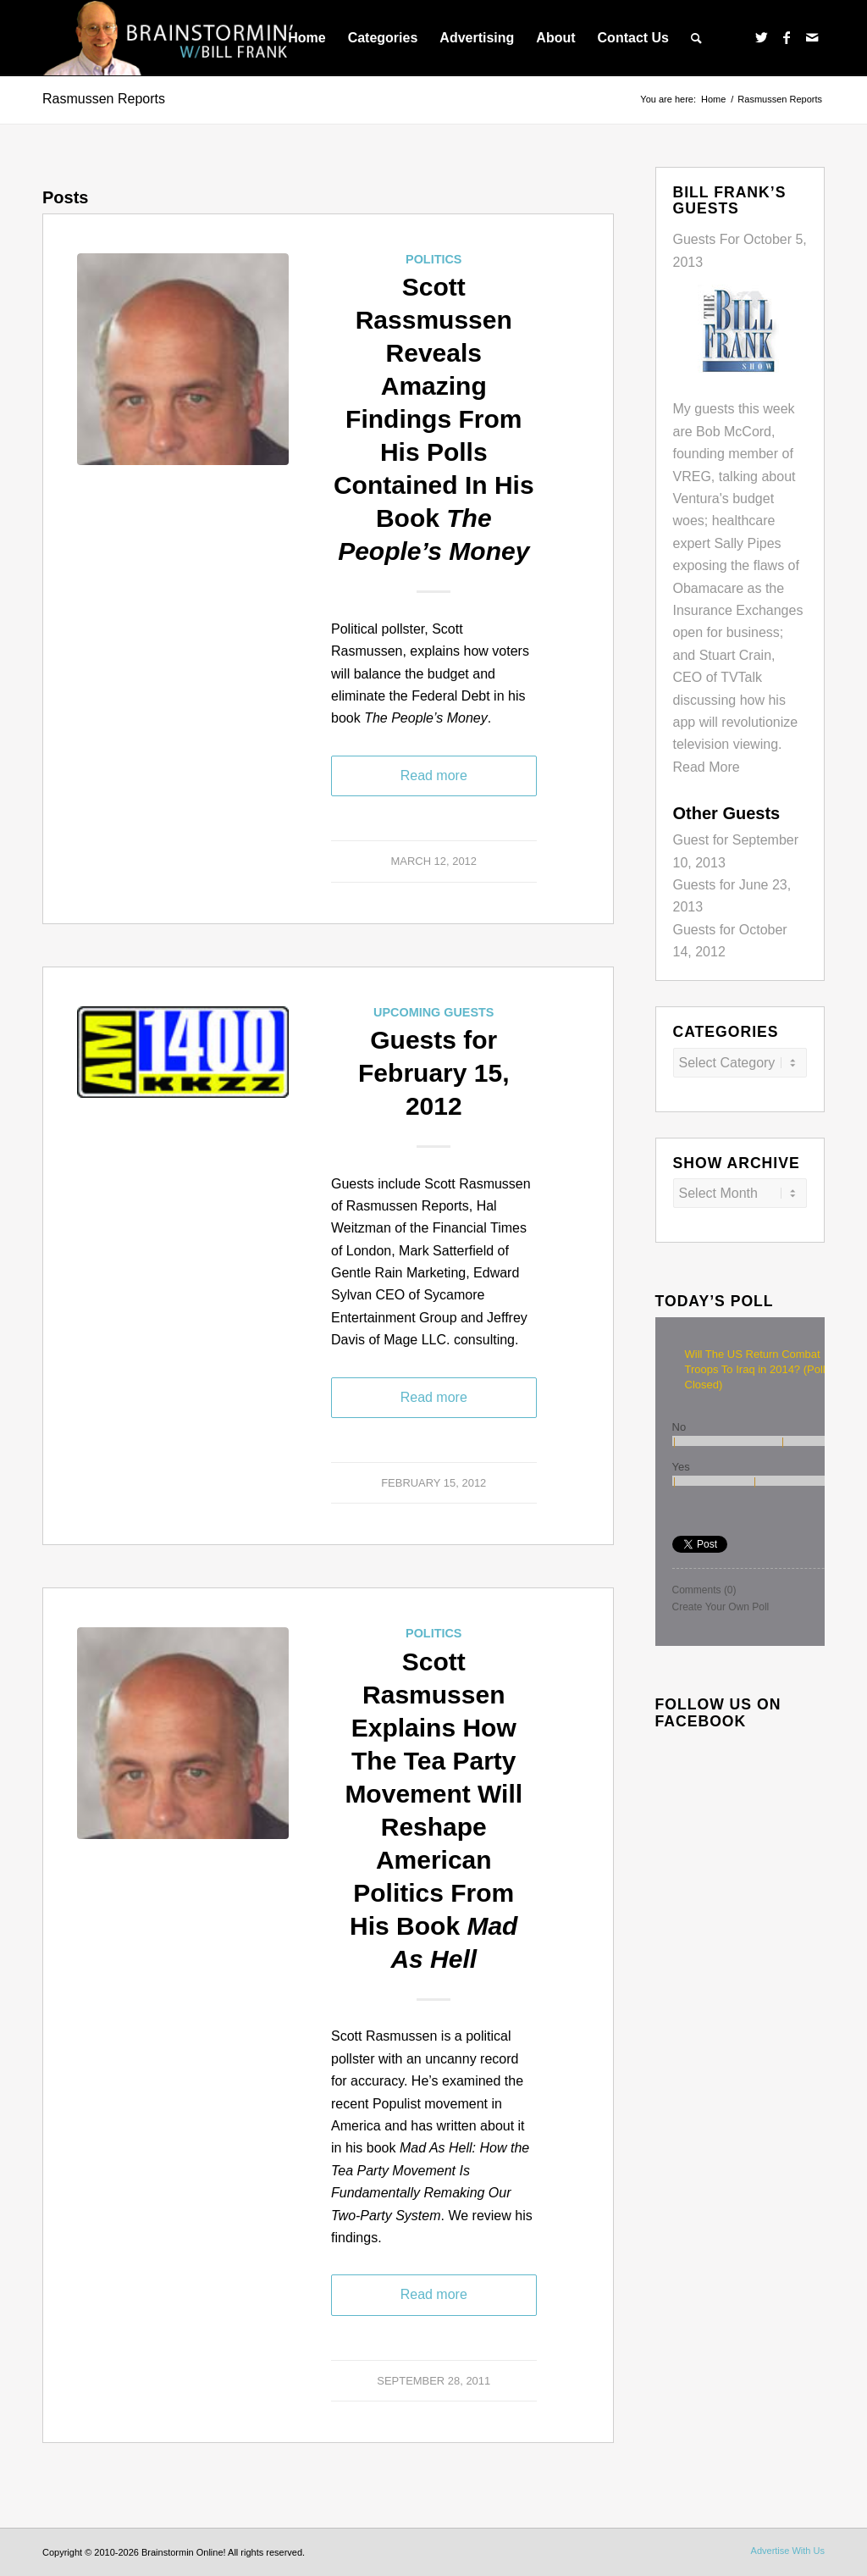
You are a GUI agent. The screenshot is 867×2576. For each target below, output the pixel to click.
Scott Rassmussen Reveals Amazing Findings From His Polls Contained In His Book (434, 419)
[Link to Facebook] (786, 37)
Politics (433, 259)
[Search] (696, 38)
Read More (706, 767)
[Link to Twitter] (761, 37)
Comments (704, 1590)
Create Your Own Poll (721, 1607)
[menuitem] (306, 38)
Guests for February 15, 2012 (433, 1073)
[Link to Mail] (812, 37)
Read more (433, 775)
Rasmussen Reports (103, 98)
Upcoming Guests (433, 1012)
